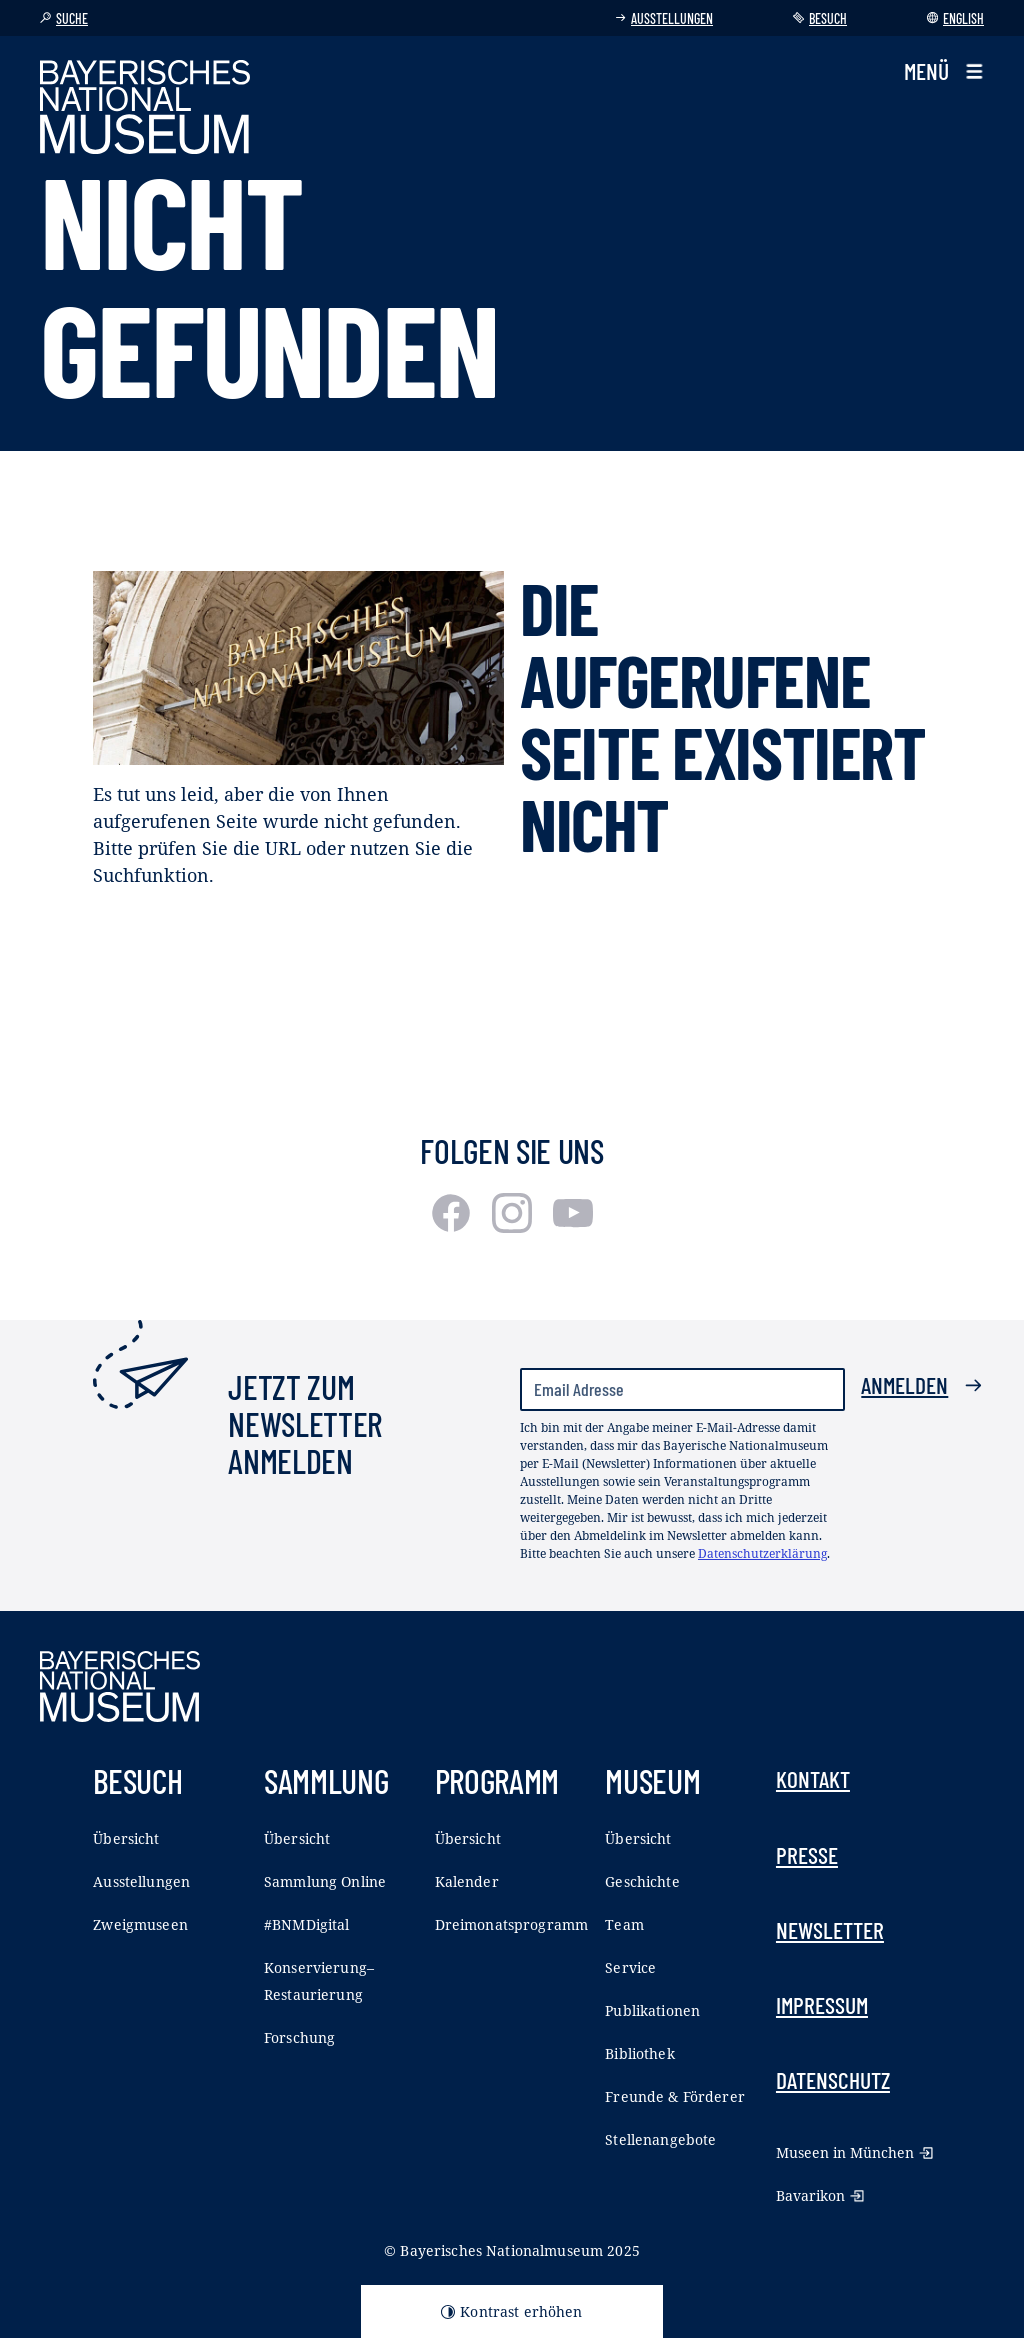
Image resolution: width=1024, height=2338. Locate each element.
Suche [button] (64, 18)
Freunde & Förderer (675, 2096)
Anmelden (922, 1385)
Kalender (467, 1881)
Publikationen (652, 2010)
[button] (944, 71)
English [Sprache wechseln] (955, 18)
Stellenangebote (660, 2139)
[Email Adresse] (682, 1389)
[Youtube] (573, 1226)
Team (624, 1924)
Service (630, 1967)
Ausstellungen (664, 18)
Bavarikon (820, 2195)
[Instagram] (514, 1226)
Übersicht (126, 1838)
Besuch (820, 18)
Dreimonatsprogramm (512, 1924)
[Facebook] (453, 1226)
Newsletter (830, 1930)
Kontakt (813, 1779)
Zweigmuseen (140, 1924)
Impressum (822, 2005)
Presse (807, 1855)
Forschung (299, 2037)
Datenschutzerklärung (762, 1553)
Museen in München (854, 2152)
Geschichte (642, 1881)
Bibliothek (639, 2053)
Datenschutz (833, 2080)
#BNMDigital (307, 1924)
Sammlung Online (325, 1881)
